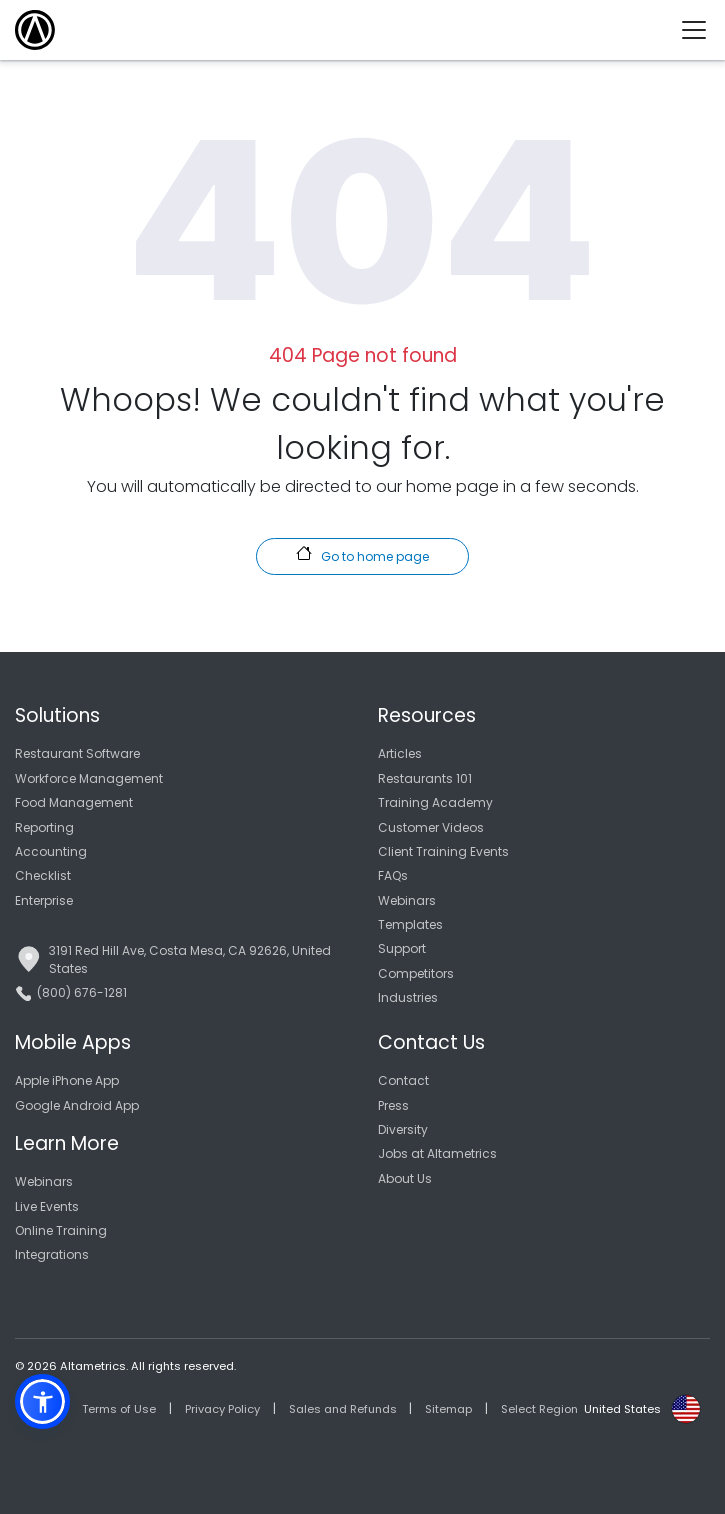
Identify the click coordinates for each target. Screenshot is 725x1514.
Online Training (61, 1230)
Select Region (539, 1409)
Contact (403, 1080)
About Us (405, 1178)
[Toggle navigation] (701, 30)
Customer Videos (431, 827)
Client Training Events (443, 851)
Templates (410, 924)
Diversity (403, 1129)
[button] (42, 1401)
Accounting (51, 851)
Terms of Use (119, 1409)
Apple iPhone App (67, 1080)
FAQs (393, 875)
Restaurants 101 (425, 778)
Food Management (74, 802)
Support (402, 948)
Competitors (416, 973)
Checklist (43, 875)
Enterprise (44, 900)
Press (393, 1105)
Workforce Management (89, 778)
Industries (408, 997)
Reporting (44, 827)
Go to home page (362, 555)
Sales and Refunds (343, 1409)
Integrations (52, 1254)
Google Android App (77, 1105)
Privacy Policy (222, 1409)
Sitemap (448, 1409)
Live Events (47, 1206)
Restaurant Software (77, 753)
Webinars (407, 900)
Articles (400, 753)
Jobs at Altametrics (437, 1153)
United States (622, 1409)
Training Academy (435, 802)
